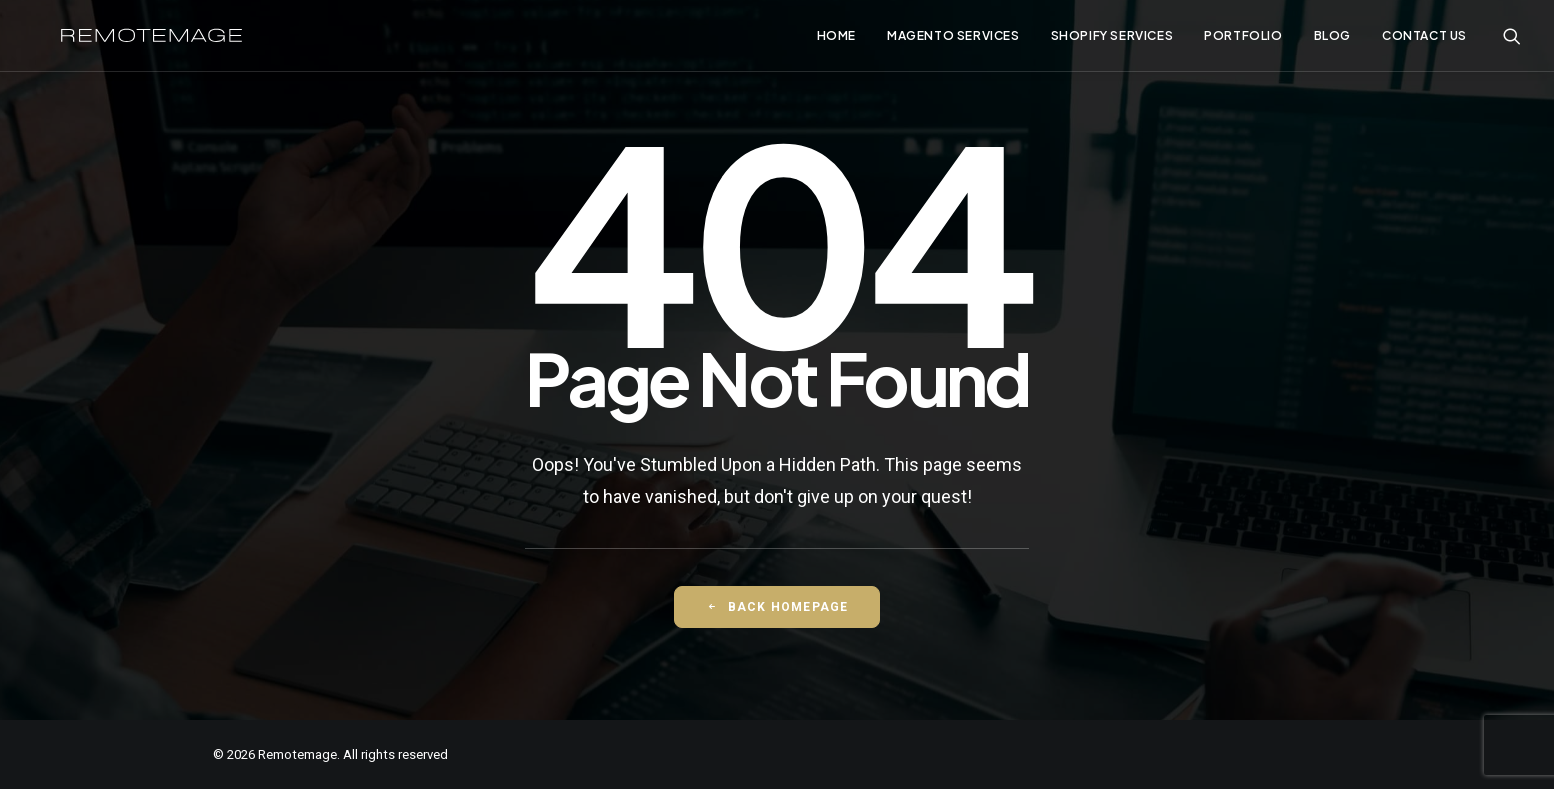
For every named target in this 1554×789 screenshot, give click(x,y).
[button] (1512, 39)
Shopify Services (1112, 39)
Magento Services (953, 39)
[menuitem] (836, 39)
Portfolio (1243, 39)
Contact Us (1424, 39)
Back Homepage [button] (777, 607)
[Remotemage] (164, 39)
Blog (1332, 39)
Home (836, 39)
